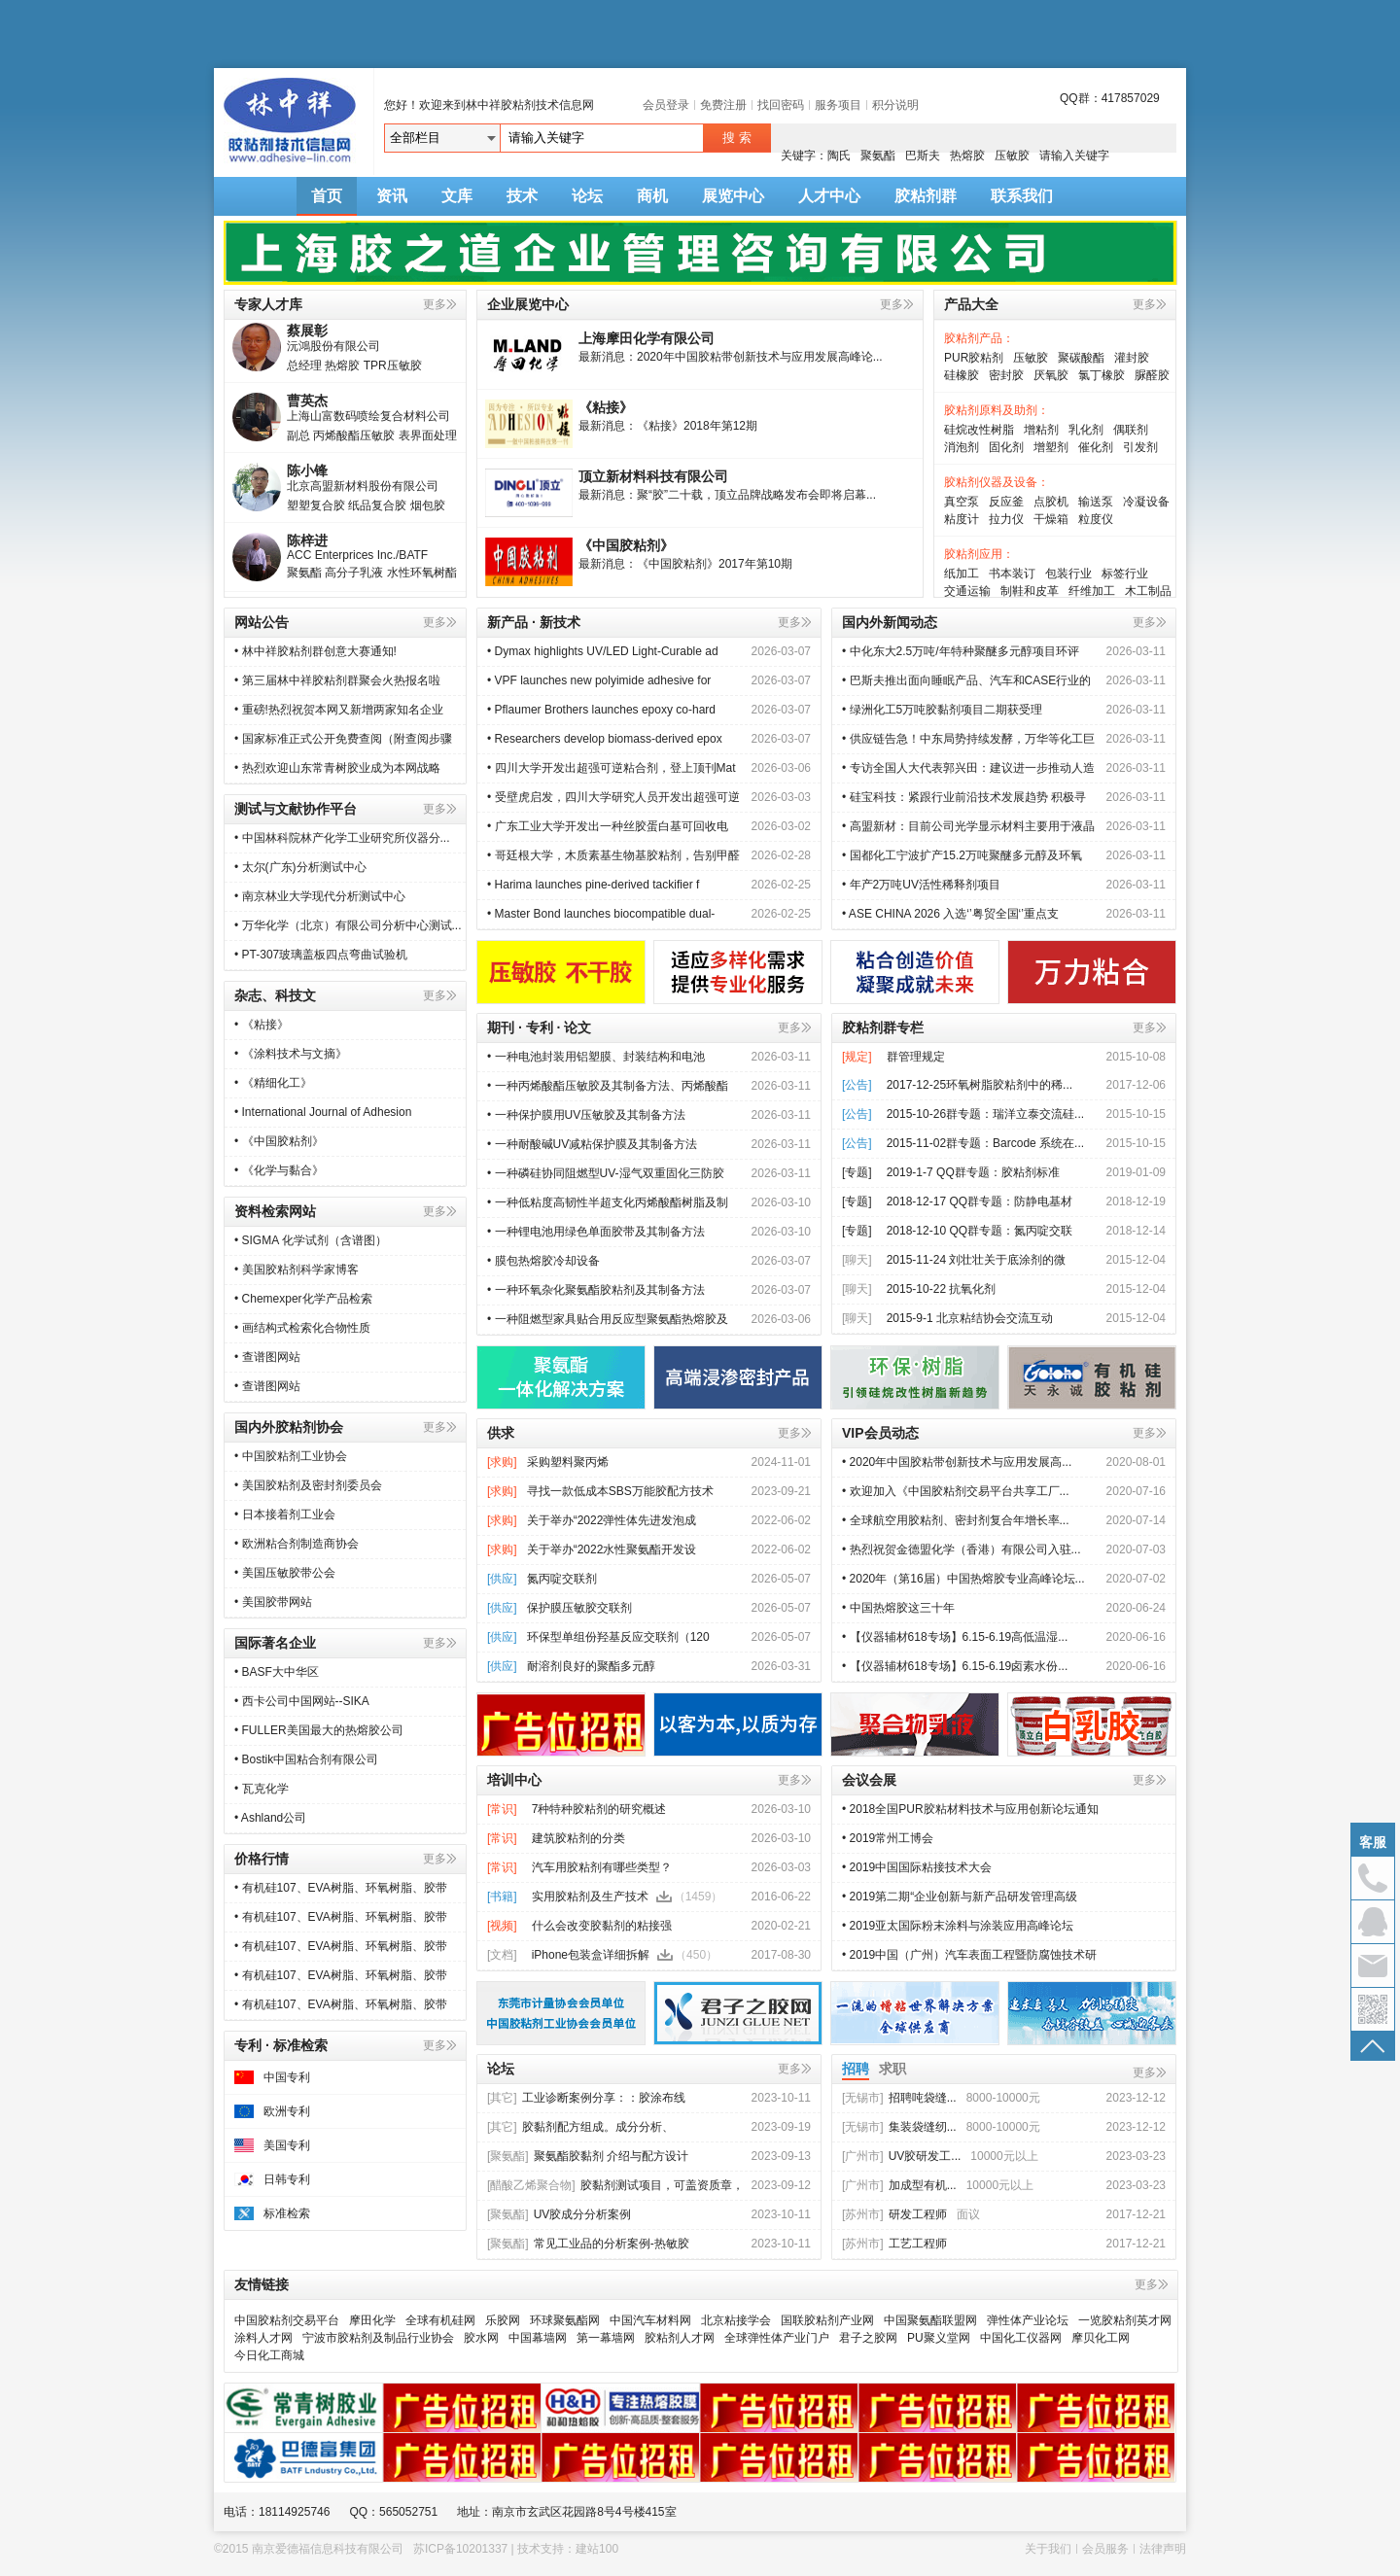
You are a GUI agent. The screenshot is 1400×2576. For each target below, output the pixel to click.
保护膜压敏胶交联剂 (579, 1608)
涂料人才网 (263, 2338)
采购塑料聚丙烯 (568, 1462)
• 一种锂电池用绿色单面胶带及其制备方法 (596, 1231)
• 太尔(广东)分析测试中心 (300, 867)
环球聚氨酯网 (565, 2320)
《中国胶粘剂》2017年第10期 (714, 564)
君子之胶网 (868, 2338)
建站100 (597, 2549)
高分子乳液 (354, 578)
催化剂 (1095, 447)
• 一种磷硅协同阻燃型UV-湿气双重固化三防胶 (605, 1173)
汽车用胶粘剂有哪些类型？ (602, 1867)
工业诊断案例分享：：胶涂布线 (586, 2098)
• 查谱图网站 (267, 1357)
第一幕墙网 (606, 2338)
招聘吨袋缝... (899, 2098)
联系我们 (1022, 196)
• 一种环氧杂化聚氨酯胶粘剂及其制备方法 (596, 1290)
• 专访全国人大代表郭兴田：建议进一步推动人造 (968, 768)
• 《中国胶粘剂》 (279, 1141)
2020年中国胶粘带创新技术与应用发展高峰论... (760, 357)
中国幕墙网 (537, 2338)
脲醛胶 (1152, 375)
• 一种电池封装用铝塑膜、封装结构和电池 (596, 1056)
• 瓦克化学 (261, 1788)
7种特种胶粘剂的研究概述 (599, 1809)
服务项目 (838, 105)
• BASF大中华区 (276, 1672)
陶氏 (839, 155)
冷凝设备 (1146, 501)
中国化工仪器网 (1021, 2338)
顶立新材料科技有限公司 (653, 476)
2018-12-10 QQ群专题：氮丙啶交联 (979, 1230)
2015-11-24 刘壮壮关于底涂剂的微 (977, 1260)
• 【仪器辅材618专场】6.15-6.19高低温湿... (955, 1637)
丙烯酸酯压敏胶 (354, 441)
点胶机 (1050, 501)
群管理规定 (893, 1056)
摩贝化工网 (1100, 2338)
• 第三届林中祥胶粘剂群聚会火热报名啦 (337, 680)
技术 (522, 196)
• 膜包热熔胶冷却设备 (543, 1261)
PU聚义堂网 (938, 2338)
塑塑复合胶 (316, 511)
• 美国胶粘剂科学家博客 (296, 1269)
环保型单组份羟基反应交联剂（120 (618, 1637)
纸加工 (961, 573)
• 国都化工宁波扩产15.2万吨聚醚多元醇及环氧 (962, 855)
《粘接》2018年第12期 (697, 426)
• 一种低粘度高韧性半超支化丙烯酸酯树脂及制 (607, 1202)
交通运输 (967, 591)
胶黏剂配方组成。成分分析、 (580, 2127)
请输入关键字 (1074, 155)
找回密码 (780, 105)
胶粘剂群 (925, 196)
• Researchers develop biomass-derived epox (604, 739)
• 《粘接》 (261, 1024)
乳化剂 (1085, 429)
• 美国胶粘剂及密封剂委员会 (308, 1485)
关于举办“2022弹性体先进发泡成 (612, 1520)
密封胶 (1006, 375)
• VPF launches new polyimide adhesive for (601, 680)
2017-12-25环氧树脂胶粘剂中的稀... (979, 1085)
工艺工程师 (894, 2243)
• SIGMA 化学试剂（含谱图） (310, 1240)
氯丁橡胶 (1101, 375)
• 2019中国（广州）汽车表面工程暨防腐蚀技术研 (969, 1955)
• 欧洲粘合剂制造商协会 (296, 1543)
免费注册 (723, 105)
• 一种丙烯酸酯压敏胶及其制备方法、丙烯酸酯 (607, 1086)
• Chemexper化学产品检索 (303, 1298)
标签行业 (1125, 573)
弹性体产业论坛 (1027, 2320)
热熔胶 (967, 155)
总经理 (304, 371)
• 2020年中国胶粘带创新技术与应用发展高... (956, 1462)
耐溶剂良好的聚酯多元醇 (591, 1666)
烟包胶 (427, 511)
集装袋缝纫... (899, 2127)
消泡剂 (961, 447)
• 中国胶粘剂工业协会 (290, 1456)
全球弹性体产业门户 (776, 2338)
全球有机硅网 (440, 2320)
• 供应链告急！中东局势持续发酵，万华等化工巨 (968, 739)
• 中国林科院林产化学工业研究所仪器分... (342, 838)
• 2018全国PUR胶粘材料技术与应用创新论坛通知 (970, 1809)
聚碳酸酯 (1081, 358)
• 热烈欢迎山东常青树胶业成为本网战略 (337, 768)
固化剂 (1006, 447)
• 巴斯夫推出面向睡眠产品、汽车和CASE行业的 (966, 680)
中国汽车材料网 (650, 2320)
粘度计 (961, 519)
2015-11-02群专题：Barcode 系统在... (985, 1143)
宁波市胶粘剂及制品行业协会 (378, 2338)
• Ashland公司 (270, 1818)
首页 (326, 196)
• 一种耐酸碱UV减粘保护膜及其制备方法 (592, 1144)
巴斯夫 (922, 155)
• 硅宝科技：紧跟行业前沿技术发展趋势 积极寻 (964, 797)
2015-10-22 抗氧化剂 (942, 1289)
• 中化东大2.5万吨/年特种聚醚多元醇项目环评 (960, 651)
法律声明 (1162, 2549)
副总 (298, 441)
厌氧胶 (1050, 375)
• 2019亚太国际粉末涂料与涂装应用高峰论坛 (957, 1925)
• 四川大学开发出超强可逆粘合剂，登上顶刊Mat (611, 768)
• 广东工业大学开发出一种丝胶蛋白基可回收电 (607, 826)
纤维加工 (1091, 591)
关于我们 (1048, 2549)
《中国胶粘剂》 (626, 545)
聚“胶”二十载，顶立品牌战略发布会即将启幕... (756, 495)
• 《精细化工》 (273, 1083)
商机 (652, 196)
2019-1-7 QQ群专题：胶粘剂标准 (973, 1172)
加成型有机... (899, 2185)
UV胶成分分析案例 (559, 2214)
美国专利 (286, 2145)
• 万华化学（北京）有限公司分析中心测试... (348, 925)
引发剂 (1140, 447)
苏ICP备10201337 (460, 2549)
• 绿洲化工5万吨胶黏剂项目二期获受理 (942, 709)
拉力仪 (1006, 519)
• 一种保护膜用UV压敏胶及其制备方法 (586, 1115)
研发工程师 (894, 2214)
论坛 (587, 196)
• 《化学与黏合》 (279, 1170)
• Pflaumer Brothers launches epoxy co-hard (601, 709)
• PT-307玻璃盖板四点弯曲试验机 (320, 954)
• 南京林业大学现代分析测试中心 (319, 896)
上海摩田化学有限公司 (646, 338)
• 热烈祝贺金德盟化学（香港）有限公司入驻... (961, 1549)
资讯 (391, 196)
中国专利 (286, 2077)
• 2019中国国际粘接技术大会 (917, 1867)
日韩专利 (286, 2179)
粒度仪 (1095, 519)
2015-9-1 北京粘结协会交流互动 (970, 1318)
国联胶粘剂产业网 (827, 2320)
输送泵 (1095, 501)
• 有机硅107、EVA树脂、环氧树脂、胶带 (340, 1888)
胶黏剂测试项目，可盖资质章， (615, 2185)
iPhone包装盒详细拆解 (590, 1955)
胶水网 (481, 2338)
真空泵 (961, 501)
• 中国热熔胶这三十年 (898, 1608)
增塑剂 (1050, 447)
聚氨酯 (877, 155)
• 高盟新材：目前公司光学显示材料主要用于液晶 (968, 826)
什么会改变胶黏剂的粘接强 (602, 1925)
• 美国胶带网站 (273, 1602)
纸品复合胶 (377, 511)
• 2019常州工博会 (887, 1838)
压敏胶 (1012, 155)
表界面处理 (428, 441)
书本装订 (1012, 573)
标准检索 (286, 2213)
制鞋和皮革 (1029, 591)
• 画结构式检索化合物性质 (302, 1328)
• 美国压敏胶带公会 (284, 1573)
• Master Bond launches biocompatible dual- (601, 914)
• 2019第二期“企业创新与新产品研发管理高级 (959, 1896)
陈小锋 (307, 476)
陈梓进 (307, 546)
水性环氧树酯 (422, 578)
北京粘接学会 (736, 2320)
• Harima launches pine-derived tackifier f (593, 884)
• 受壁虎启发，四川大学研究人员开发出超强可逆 (613, 797)
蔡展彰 (307, 336)
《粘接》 (605, 407)
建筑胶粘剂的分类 (578, 1838)
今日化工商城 (269, 2355)
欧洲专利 (286, 2111)
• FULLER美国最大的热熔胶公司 (318, 1730)
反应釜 (1006, 501)
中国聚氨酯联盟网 (930, 2320)
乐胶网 (502, 2320)
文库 (456, 196)
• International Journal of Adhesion (324, 1112)
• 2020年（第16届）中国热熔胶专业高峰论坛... (963, 1578)
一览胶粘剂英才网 (1125, 2320)
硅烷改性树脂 (979, 429)
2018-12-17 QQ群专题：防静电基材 (979, 1201)
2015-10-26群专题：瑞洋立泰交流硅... (985, 1114)
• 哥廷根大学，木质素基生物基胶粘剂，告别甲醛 (613, 855)
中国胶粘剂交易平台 (286, 2320)
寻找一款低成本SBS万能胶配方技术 (620, 1491)
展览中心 (733, 196)
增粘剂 (1041, 429)
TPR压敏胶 (393, 371)
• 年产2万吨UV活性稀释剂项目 (921, 884)
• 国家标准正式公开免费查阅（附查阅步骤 (343, 739)
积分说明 (895, 105)
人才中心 (829, 196)
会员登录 (666, 105)
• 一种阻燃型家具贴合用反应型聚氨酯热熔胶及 (607, 1319)
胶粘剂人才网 (680, 2338)
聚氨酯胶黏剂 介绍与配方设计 (587, 2156)
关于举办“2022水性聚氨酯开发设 (612, 1549)
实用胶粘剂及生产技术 (590, 1896)
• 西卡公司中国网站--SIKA (301, 1701)
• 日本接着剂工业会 (284, 1514)
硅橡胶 (961, 375)
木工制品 (1148, 591)
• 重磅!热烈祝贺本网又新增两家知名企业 (338, 709)
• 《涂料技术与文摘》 (290, 1054)
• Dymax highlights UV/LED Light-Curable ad (602, 651)
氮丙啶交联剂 (562, 1578)
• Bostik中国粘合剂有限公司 (306, 1759)
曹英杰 (307, 406)
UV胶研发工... (901, 2156)
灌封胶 (1131, 358)
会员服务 (1105, 2549)
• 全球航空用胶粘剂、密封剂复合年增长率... (955, 1520)
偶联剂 (1130, 429)
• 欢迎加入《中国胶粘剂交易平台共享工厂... (955, 1491)
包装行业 (1068, 573)
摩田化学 (372, 2320)
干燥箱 (1050, 519)
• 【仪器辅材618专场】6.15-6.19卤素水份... (955, 1666)
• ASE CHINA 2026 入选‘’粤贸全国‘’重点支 (950, 914)
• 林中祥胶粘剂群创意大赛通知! (315, 651)
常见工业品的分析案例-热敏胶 (588, 2243)
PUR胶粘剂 (973, 358)
